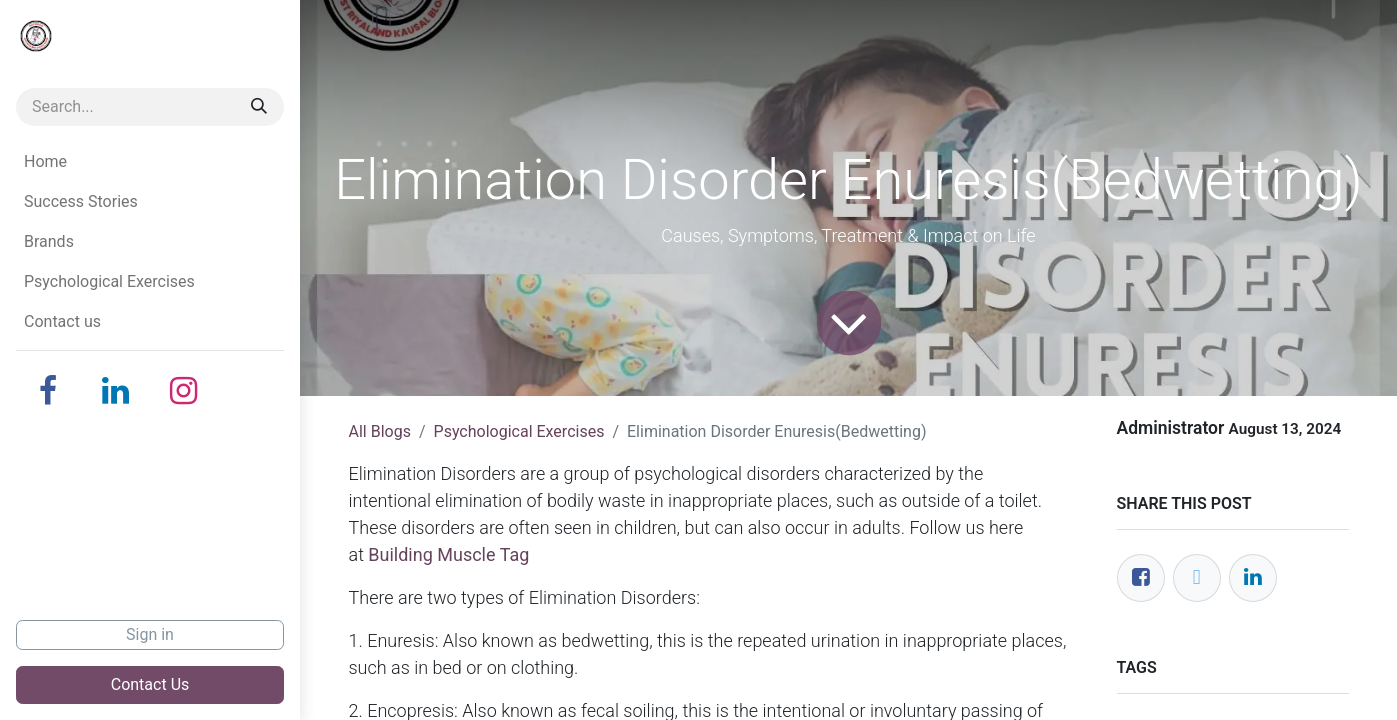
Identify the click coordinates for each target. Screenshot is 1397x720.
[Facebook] (48, 391)
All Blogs (380, 431)
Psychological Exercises (519, 431)
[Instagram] (184, 391)
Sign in (150, 634)
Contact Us (150, 684)
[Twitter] (1197, 578)
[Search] (259, 107)
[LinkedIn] (116, 391)
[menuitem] (150, 162)
